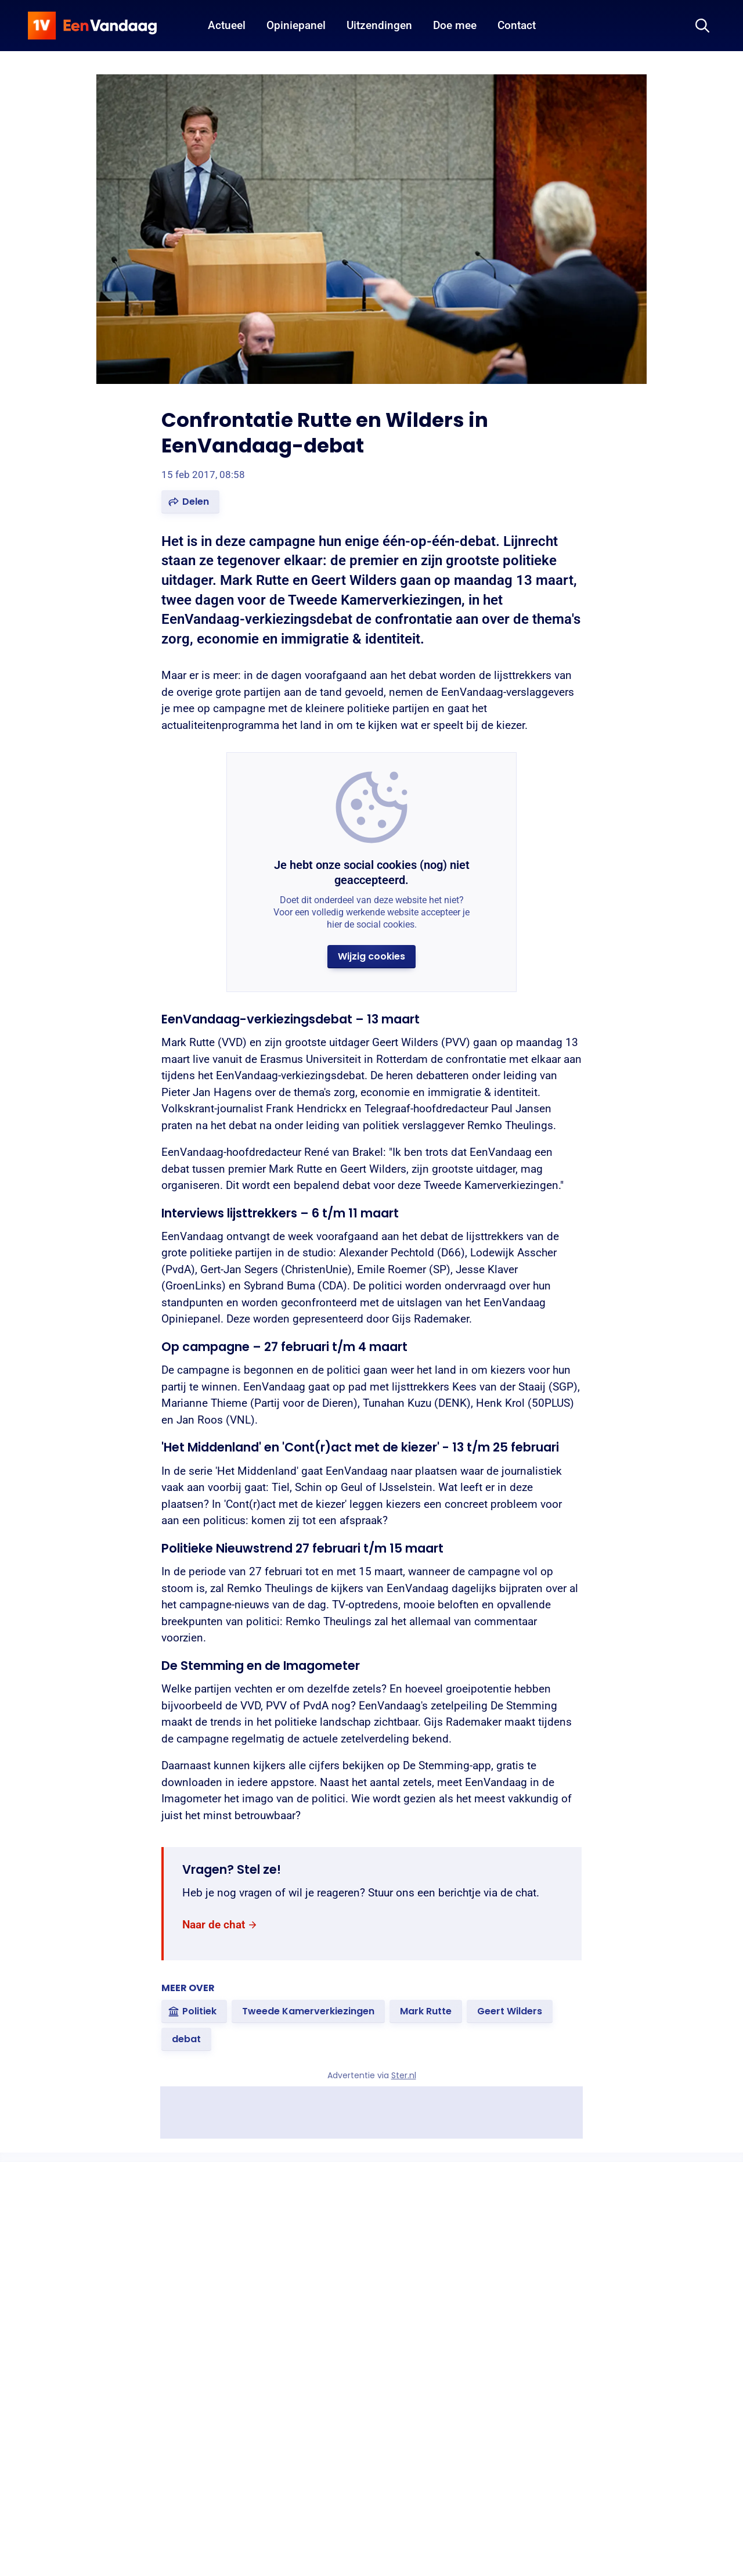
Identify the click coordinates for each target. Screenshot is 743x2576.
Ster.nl (403, 2075)
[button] (190, 501)
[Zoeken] (702, 25)
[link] (220, 1925)
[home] (92, 25)
